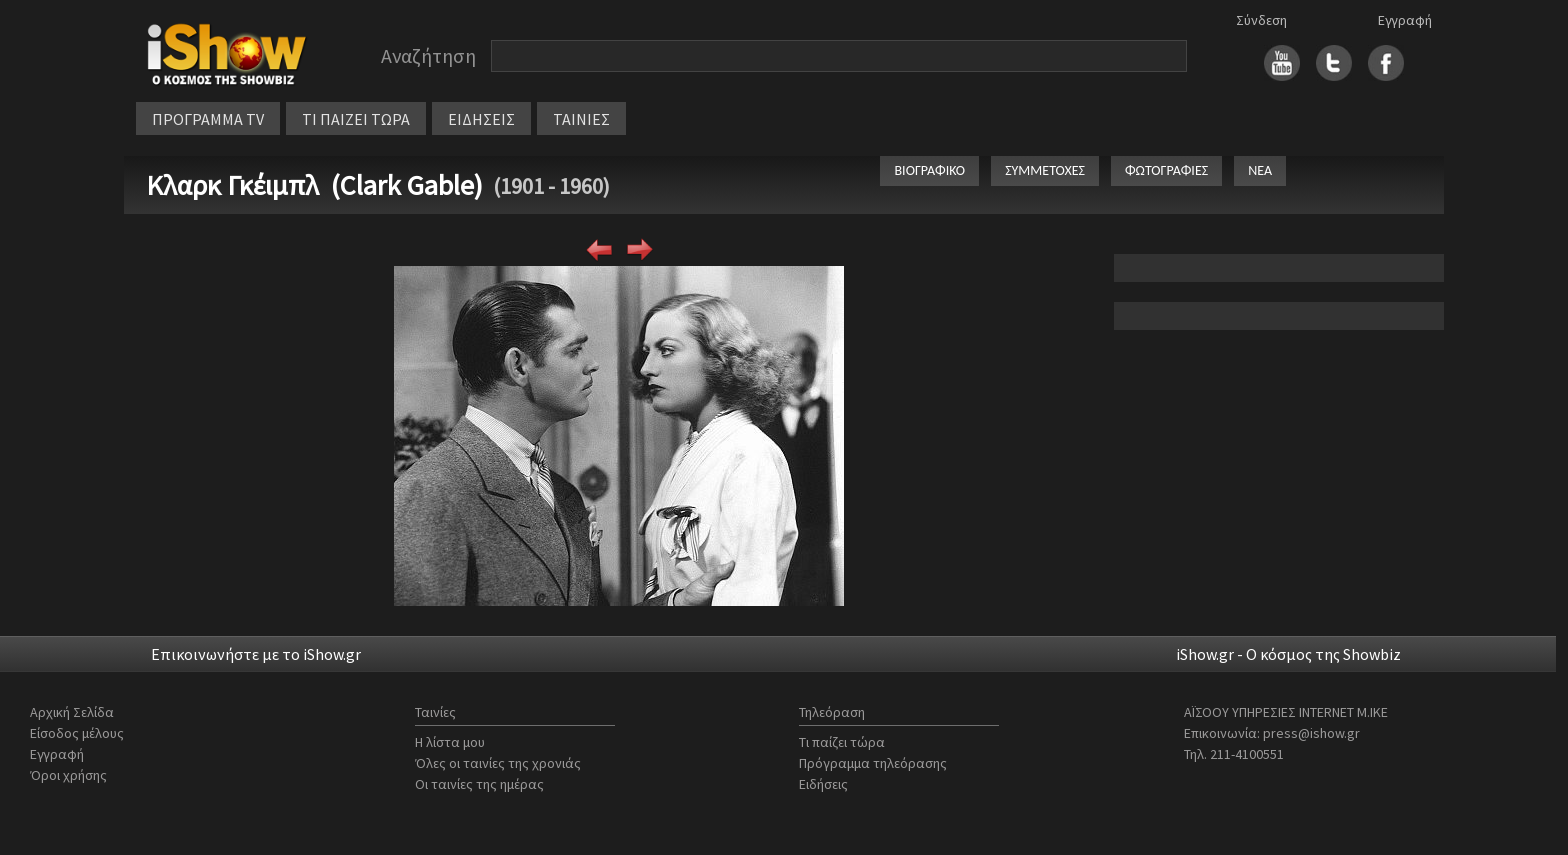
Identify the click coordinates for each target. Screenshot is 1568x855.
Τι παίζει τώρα (842, 742)
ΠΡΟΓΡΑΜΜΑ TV (208, 119)
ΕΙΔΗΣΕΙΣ (481, 119)
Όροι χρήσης (68, 775)
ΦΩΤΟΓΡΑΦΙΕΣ (1166, 170)
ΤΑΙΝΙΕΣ (581, 119)
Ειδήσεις (823, 784)
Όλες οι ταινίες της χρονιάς (498, 763)
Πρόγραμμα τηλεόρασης (873, 763)
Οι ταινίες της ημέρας (479, 784)
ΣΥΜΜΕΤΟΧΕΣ (1045, 170)
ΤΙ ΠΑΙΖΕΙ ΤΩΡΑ (356, 119)
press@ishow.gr (1311, 733)
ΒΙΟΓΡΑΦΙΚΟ (929, 170)
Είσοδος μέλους (77, 733)
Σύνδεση (1261, 20)
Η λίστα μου (450, 742)
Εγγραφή (1405, 20)
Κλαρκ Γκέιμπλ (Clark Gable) (314, 185)
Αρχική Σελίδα (72, 712)
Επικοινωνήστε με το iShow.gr (256, 654)
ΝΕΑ (1260, 170)
